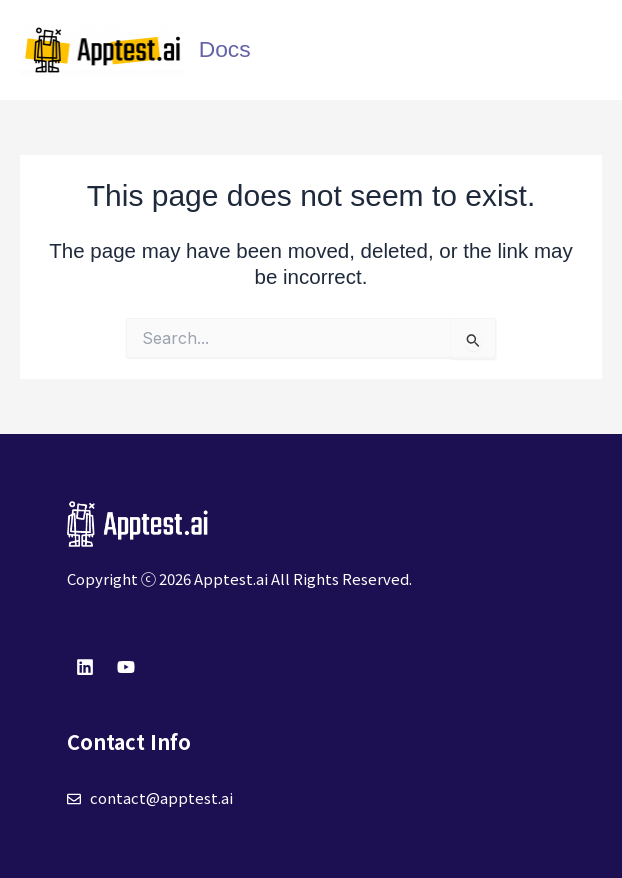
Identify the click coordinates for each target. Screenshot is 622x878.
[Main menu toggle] (582, 50)
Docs (225, 49)
